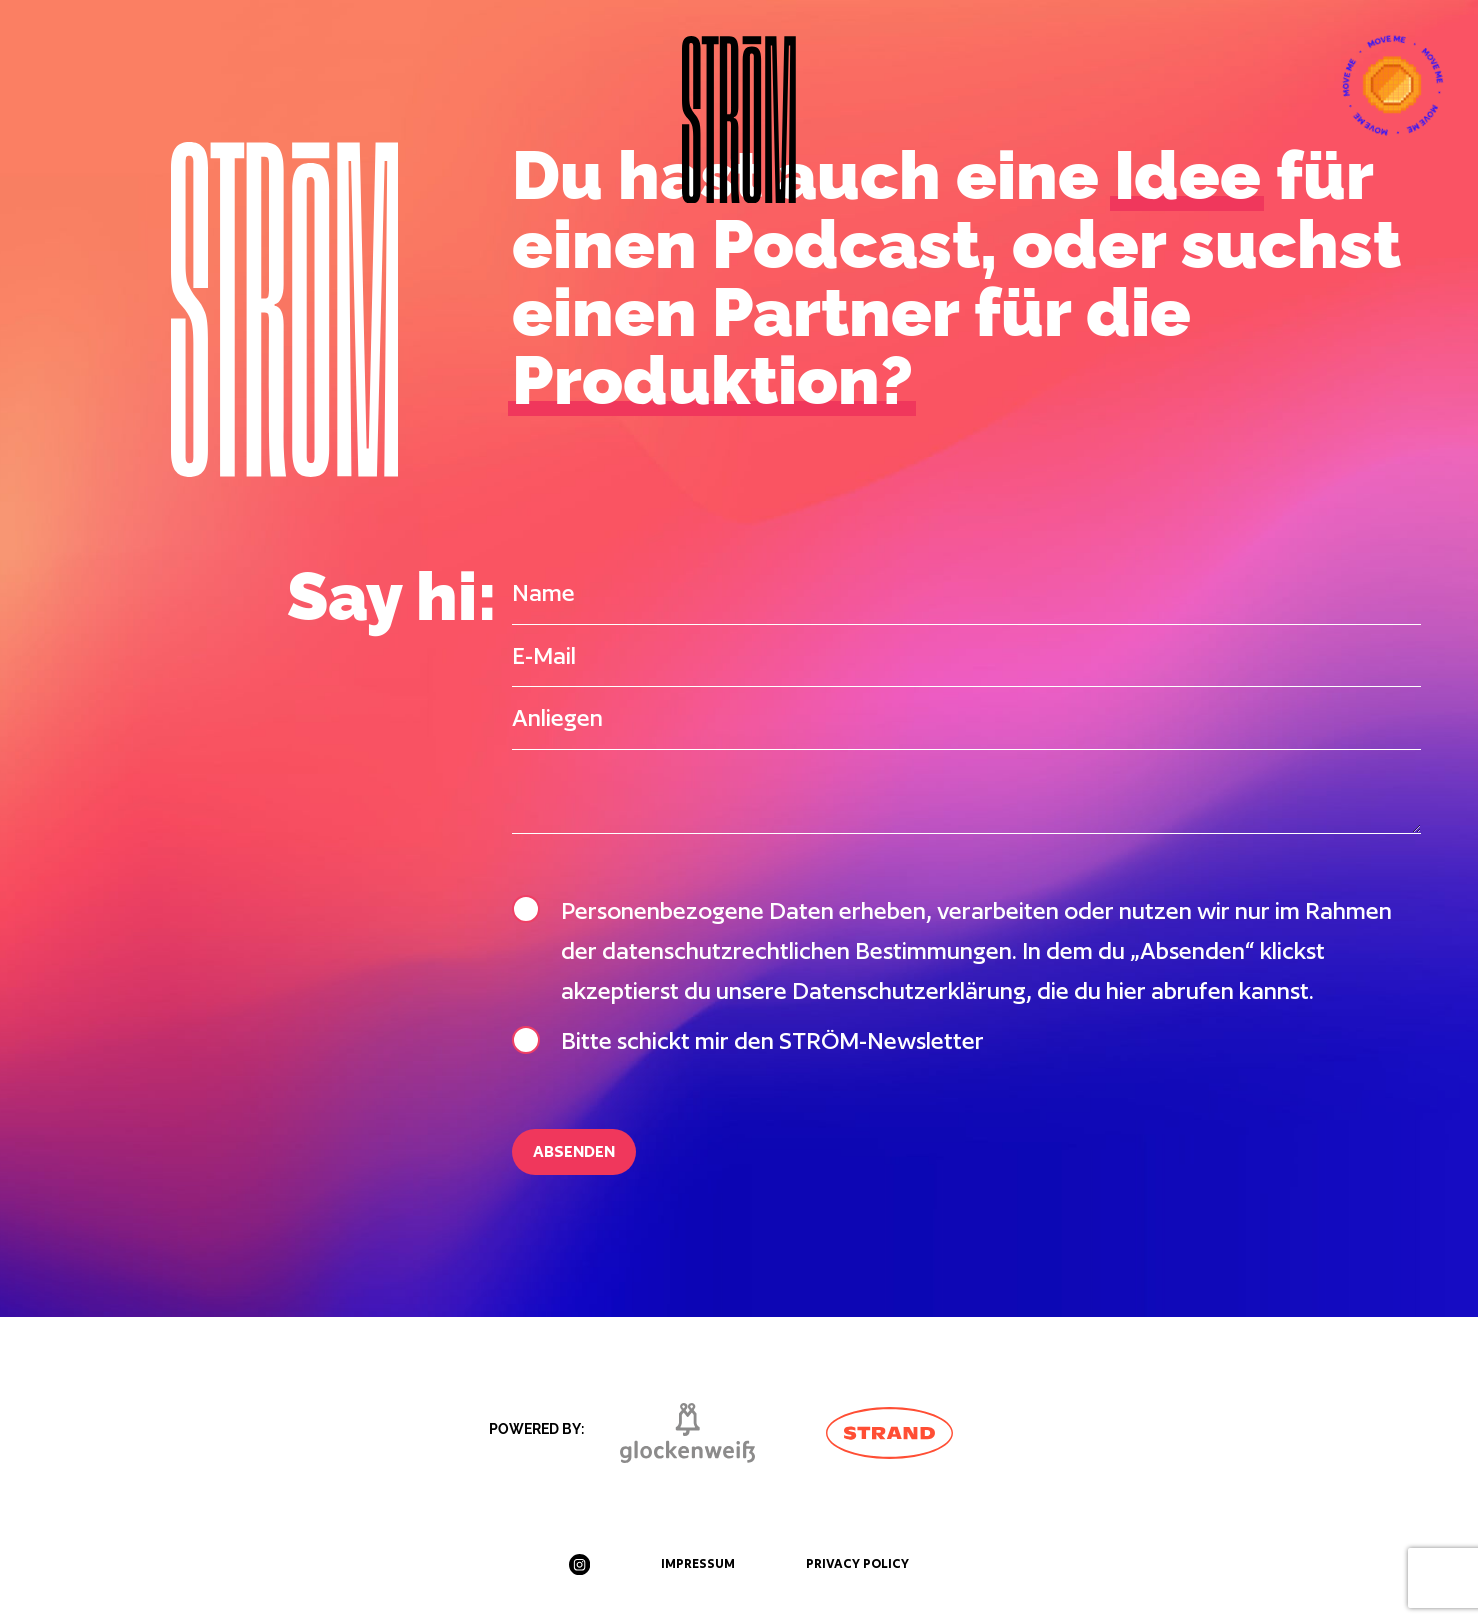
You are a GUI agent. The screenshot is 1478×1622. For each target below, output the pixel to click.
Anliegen (557, 717)
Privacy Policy (857, 1563)
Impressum (698, 1563)
